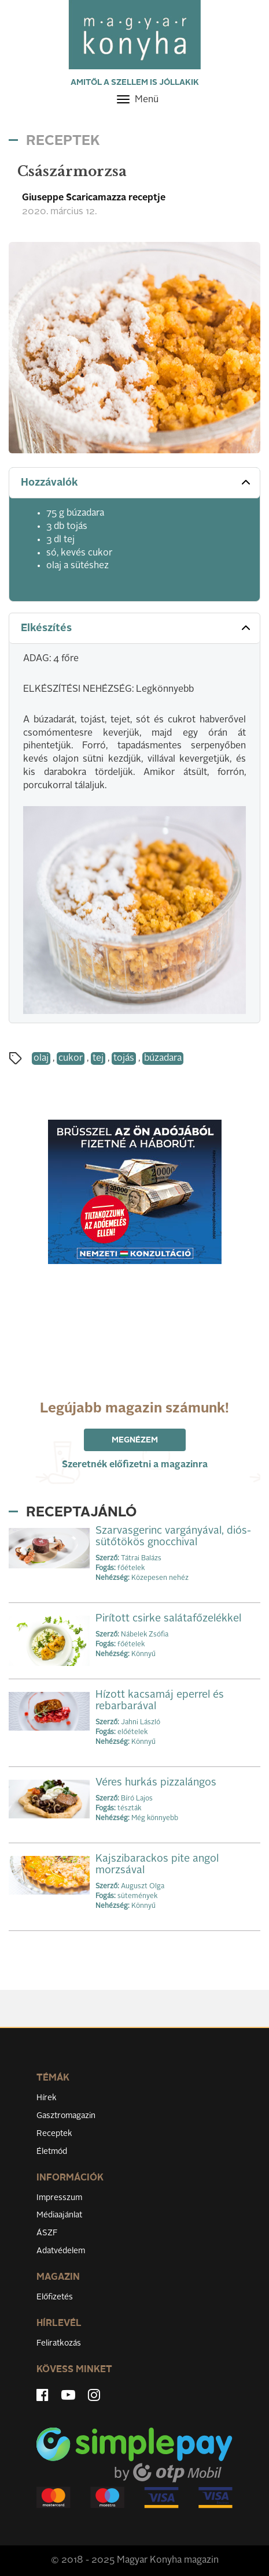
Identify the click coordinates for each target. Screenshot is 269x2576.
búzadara (163, 1058)
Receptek (54, 2134)
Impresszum (59, 2198)
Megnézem (135, 1440)
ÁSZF (47, 2233)
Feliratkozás (58, 2343)
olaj (41, 1058)
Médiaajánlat (59, 2215)
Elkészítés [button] (137, 628)
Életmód (51, 2152)
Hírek (46, 2098)
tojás (123, 1058)
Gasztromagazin (65, 2116)
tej (98, 1058)
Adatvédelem (60, 2251)
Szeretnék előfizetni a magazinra (135, 1465)
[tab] (134, 483)
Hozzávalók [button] (137, 482)
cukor (70, 1058)
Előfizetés (54, 2297)
